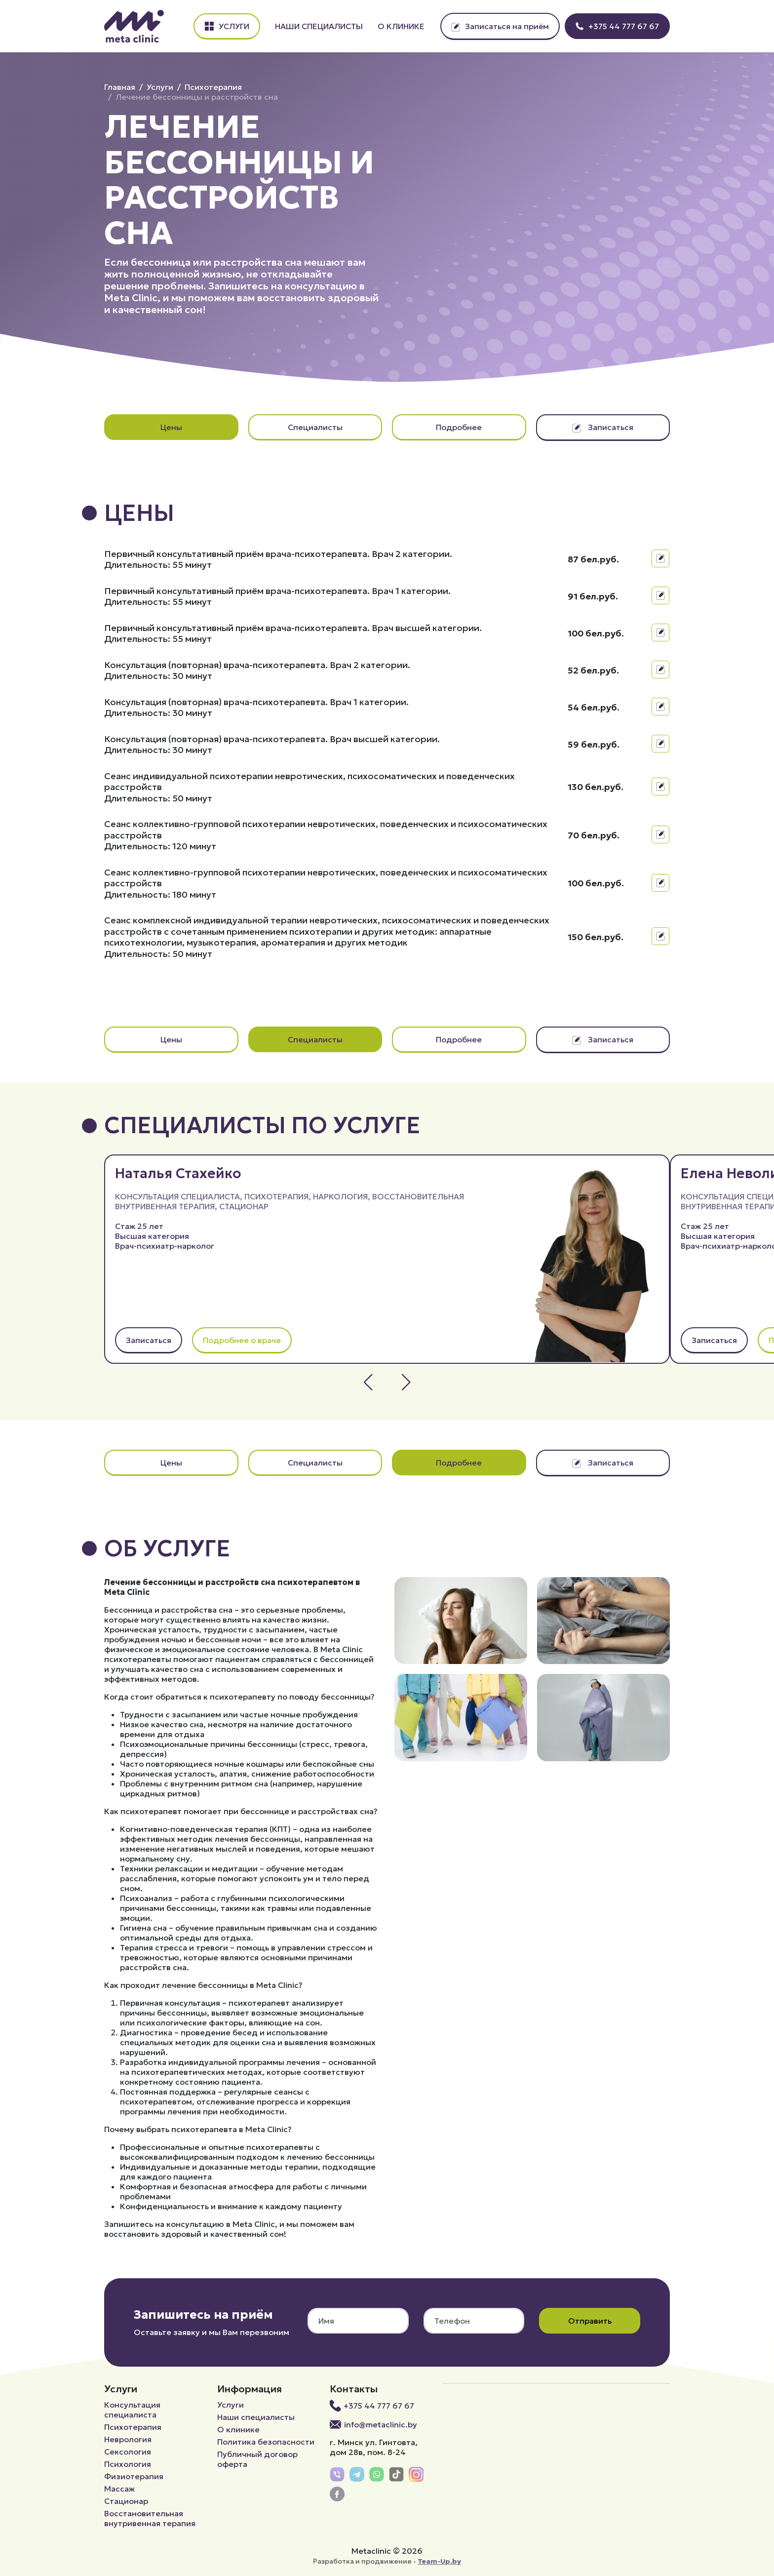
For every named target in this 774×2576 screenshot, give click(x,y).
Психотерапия (213, 87)
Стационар (244, 1206)
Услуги (226, 26)
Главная (119, 87)
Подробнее (459, 427)
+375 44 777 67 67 (617, 26)
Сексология (127, 2452)
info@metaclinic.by (373, 2424)
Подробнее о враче (242, 1340)
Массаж (119, 2489)
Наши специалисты (319, 26)
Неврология (128, 2439)
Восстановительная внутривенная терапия (149, 2518)
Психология (127, 2464)
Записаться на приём (500, 26)
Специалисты (315, 427)
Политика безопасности (265, 2442)
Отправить (590, 2321)
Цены (171, 427)
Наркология (340, 1196)
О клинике (401, 26)
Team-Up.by (439, 2561)
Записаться (602, 427)
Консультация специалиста (177, 1196)
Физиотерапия (133, 2476)
